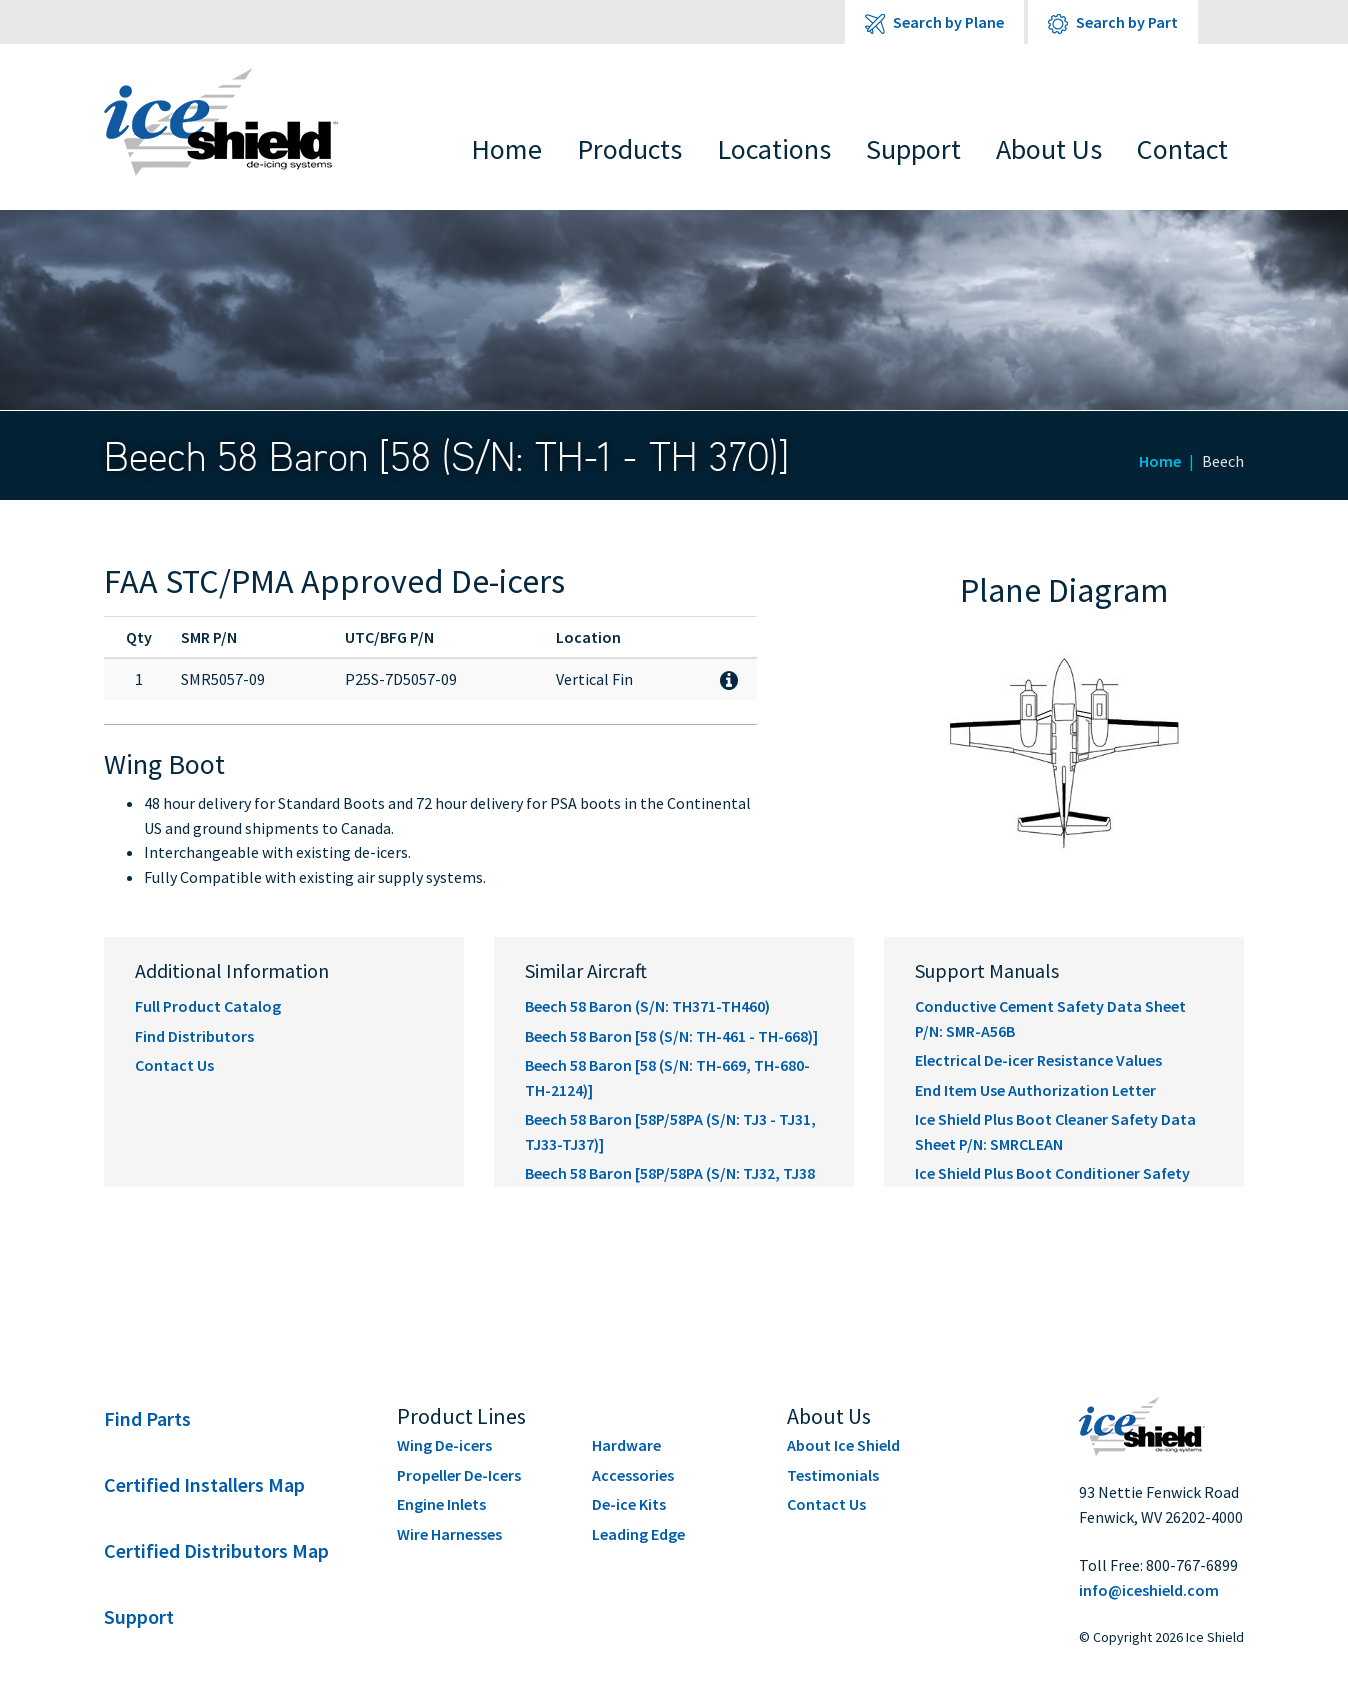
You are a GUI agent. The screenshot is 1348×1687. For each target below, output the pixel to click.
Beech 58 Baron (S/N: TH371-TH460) (647, 1006)
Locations (774, 149)
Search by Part (1113, 23)
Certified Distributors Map (216, 1550)
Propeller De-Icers (459, 1475)
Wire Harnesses (449, 1534)
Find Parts (147, 1418)
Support (913, 149)
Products (629, 149)
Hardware (626, 1445)
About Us (1049, 149)
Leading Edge (638, 1534)
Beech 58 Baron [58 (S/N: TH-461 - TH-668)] (671, 1036)
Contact (1182, 149)
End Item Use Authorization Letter (1035, 1090)
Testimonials (833, 1475)
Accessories (633, 1475)
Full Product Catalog (208, 1006)
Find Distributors (194, 1036)
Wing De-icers (444, 1445)
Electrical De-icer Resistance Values (1038, 1060)
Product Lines (461, 1416)
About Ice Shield (843, 1445)
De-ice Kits (629, 1504)
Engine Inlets (441, 1504)
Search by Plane (934, 23)
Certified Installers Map (204, 1484)
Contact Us (174, 1065)
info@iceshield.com (1149, 1590)
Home (506, 149)
